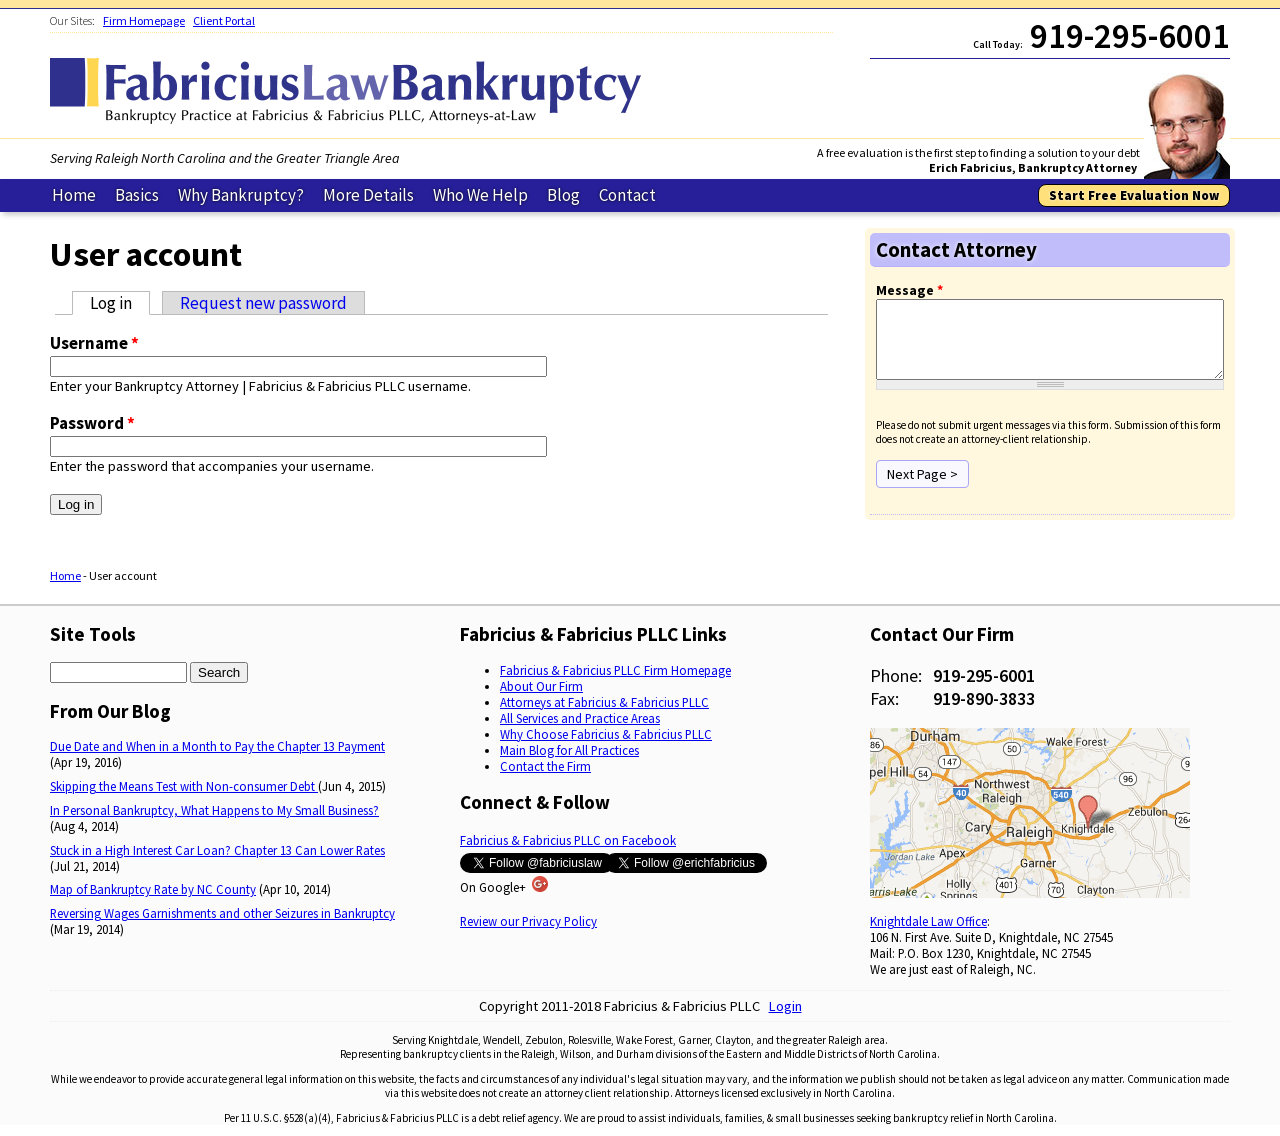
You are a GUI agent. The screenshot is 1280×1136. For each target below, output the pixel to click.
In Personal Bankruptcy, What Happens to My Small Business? (214, 810)
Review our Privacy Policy (528, 922)
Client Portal (224, 20)
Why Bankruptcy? (241, 195)
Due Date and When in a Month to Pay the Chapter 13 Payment (217, 747)
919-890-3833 (984, 698)
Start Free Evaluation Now (1134, 195)
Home (74, 195)
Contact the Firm (545, 766)
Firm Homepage (144, 20)
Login (785, 1006)
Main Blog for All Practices (569, 750)
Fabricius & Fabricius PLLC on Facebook (568, 841)
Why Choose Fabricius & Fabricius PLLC (606, 734)
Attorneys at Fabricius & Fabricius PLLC (604, 702)
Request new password (263, 303)
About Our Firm (541, 686)
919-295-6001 (984, 675)
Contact (627, 195)
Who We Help (480, 195)
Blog (563, 195)
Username (94, 343)
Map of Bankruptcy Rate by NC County (153, 890)
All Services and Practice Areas (580, 718)
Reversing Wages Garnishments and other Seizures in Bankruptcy (222, 913)
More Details (368, 195)
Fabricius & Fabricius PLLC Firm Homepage (615, 670)
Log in (120, 303)
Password (92, 423)
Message (909, 290)
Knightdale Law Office (928, 922)
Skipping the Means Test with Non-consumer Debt (184, 787)
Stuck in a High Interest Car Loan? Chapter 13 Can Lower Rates (217, 850)
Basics (137, 195)
